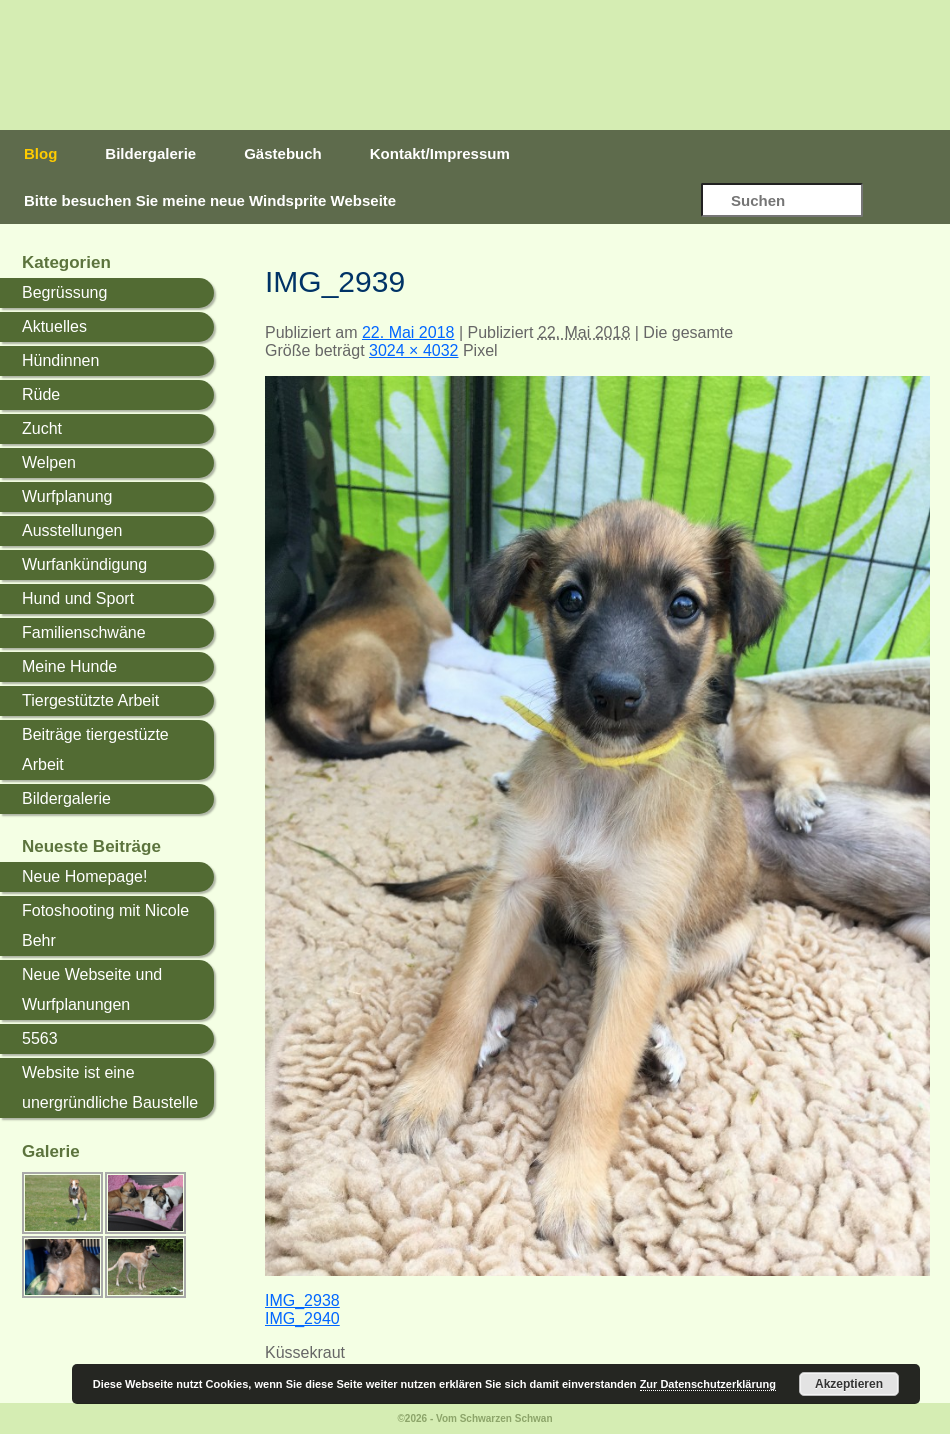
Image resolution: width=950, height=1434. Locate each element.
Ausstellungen (72, 530)
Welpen (49, 462)
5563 (40, 1038)
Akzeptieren (849, 1384)
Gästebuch (283, 153)
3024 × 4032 (413, 350)
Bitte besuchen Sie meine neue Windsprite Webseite (210, 200)
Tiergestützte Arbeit (90, 700)
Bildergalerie (150, 153)
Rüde (41, 394)
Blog (40, 153)
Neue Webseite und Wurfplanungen (92, 989)
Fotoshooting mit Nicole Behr (105, 925)
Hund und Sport (78, 598)
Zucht (42, 428)
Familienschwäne (84, 632)
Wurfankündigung (84, 564)
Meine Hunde (69, 666)
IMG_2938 (302, 1300)
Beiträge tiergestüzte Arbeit (95, 749)
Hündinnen (60, 360)
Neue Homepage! (84, 876)
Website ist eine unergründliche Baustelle (110, 1087)
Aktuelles (54, 326)
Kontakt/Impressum (440, 153)
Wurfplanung (67, 496)
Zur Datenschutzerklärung (708, 1384)
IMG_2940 (302, 1318)
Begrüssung (64, 292)
